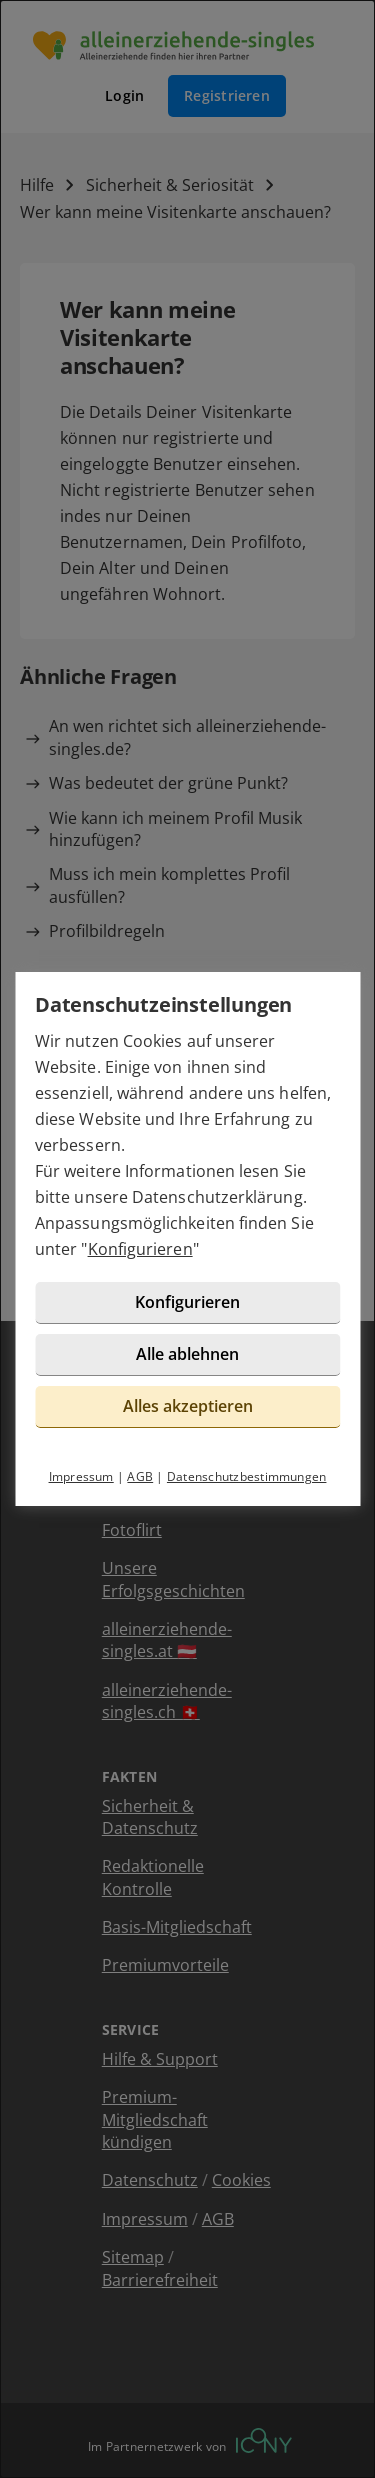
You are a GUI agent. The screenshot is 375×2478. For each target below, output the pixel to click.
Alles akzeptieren (188, 1406)
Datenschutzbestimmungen (247, 1476)
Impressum (81, 1476)
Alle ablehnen (187, 1354)
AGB (140, 1476)
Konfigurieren (140, 1249)
